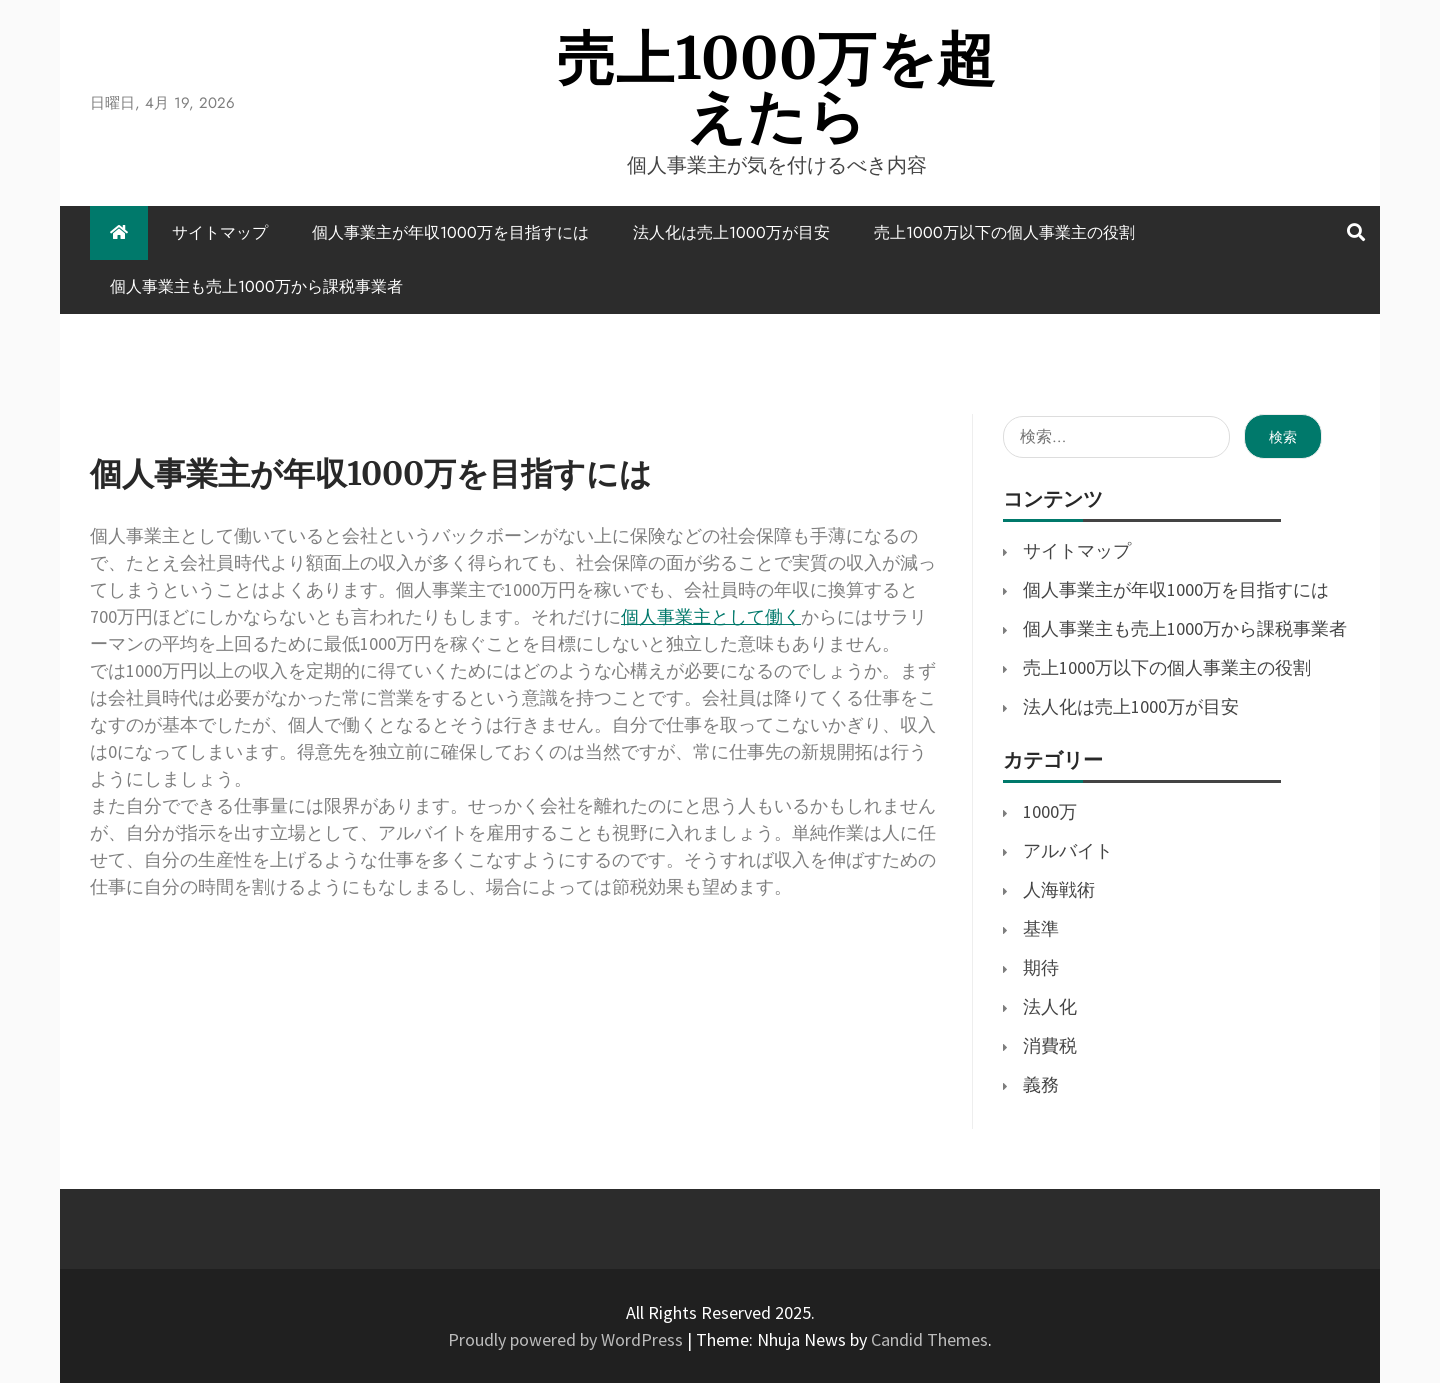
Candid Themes (929, 1339)
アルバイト (1068, 850)
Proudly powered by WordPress (567, 1339)
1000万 (1050, 811)
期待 (1041, 967)
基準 (1041, 928)
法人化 (1050, 1006)
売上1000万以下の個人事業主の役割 (1004, 232)
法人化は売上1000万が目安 (731, 232)
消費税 (1050, 1045)
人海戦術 (1059, 889)
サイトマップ (220, 232)
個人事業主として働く (711, 616)
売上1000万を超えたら (776, 87)
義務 (1041, 1084)
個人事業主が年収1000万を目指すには (450, 232)
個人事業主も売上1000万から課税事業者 (256, 286)
